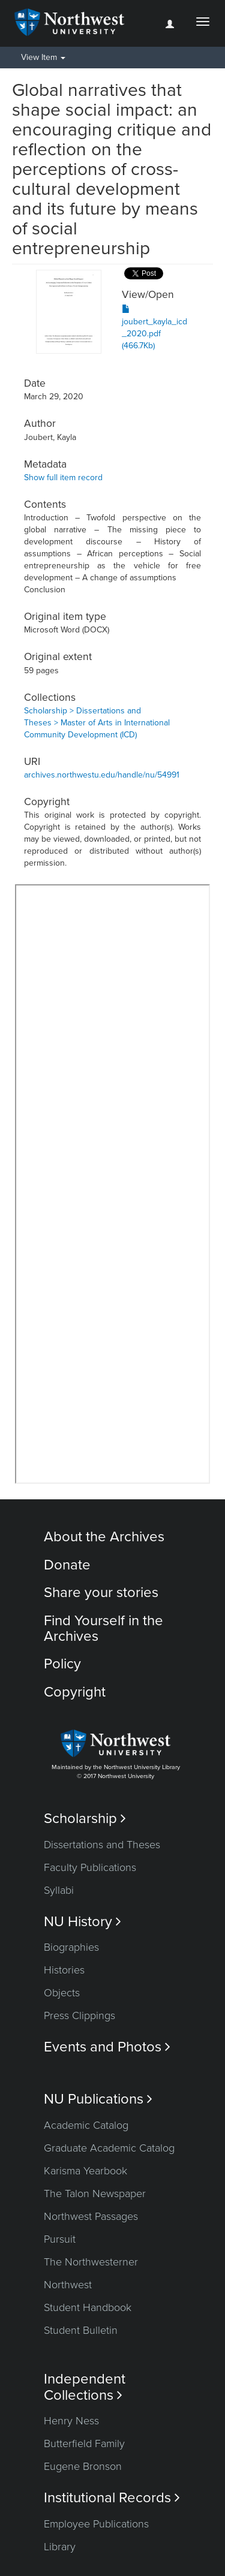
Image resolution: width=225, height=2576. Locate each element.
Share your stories (101, 1592)
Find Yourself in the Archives (103, 1628)
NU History (82, 1921)
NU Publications (98, 2099)
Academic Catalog (86, 2125)
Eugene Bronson (83, 2466)
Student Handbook (87, 2307)
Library (60, 2546)
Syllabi (59, 1890)
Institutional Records (112, 2497)
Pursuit (60, 2239)
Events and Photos (107, 2047)
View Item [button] (43, 57)
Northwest (68, 2284)
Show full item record (63, 477)
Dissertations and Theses (102, 1844)
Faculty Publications (90, 1867)
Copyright (75, 1692)
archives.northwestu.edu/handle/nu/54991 (101, 775)
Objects (62, 1992)
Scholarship (85, 1818)
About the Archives (104, 1536)
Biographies (71, 1947)
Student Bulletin (81, 2330)
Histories (64, 1970)
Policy (62, 1664)
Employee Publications (96, 2523)
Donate (67, 1565)
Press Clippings (79, 2015)
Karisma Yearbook (85, 2170)
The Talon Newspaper (95, 2193)
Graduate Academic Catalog (109, 2148)
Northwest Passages (91, 2216)
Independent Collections (84, 2387)
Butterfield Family (84, 2443)
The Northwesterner (91, 2261)
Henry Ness (71, 2420)
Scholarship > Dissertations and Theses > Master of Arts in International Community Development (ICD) (97, 723)
